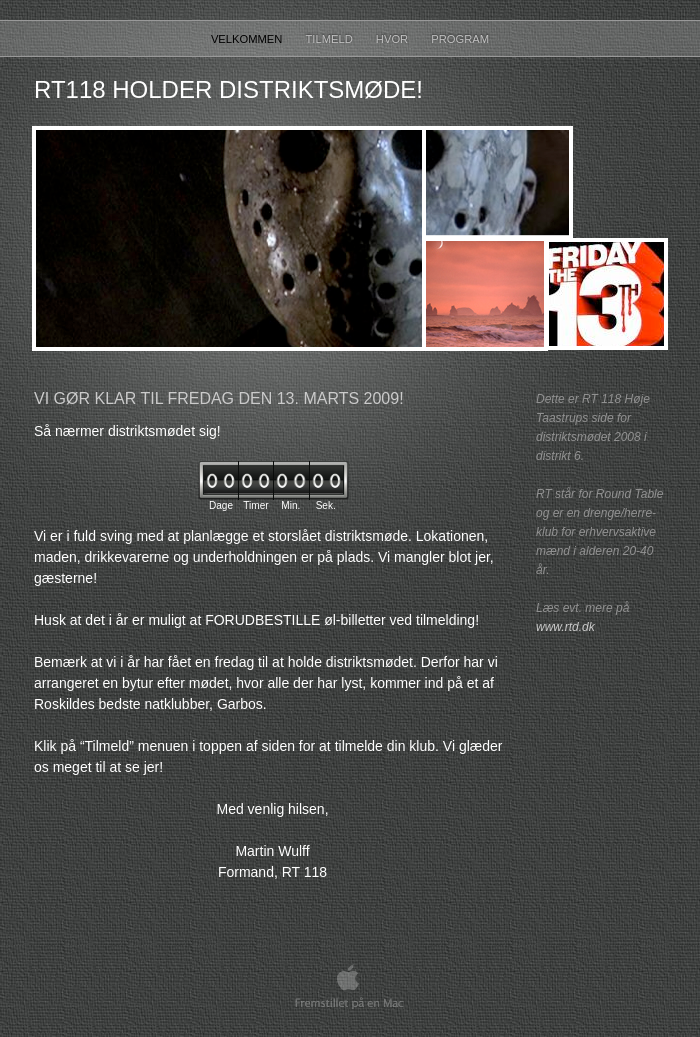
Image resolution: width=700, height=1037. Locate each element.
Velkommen (248, 39)
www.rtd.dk (565, 627)
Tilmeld (331, 39)
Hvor (393, 39)
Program (460, 39)
